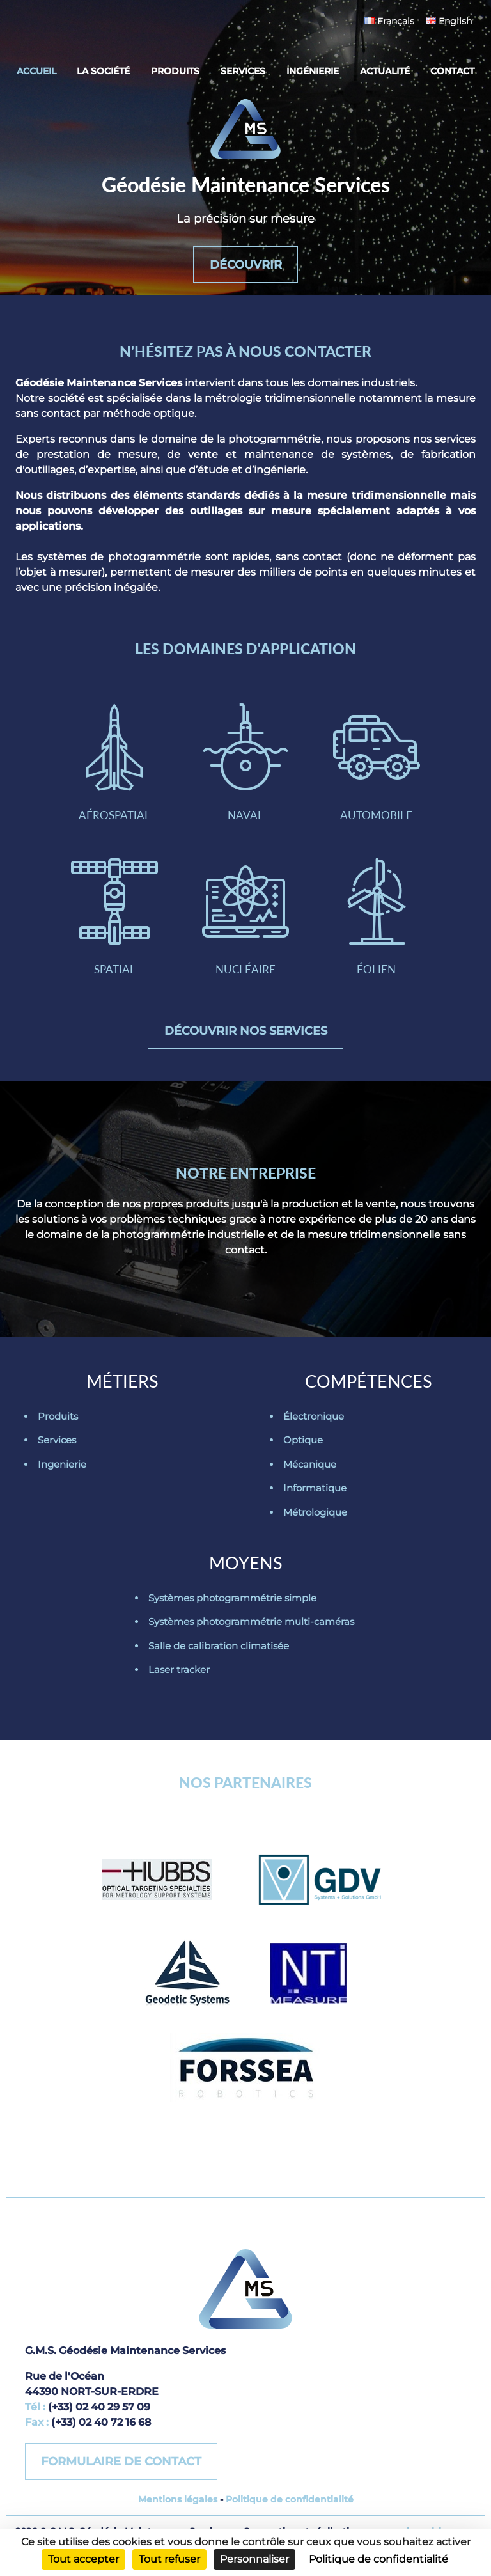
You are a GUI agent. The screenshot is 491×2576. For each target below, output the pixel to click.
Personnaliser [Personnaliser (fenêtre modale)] (254, 2559)
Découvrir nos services (245, 1043)
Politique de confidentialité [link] (378, 2559)
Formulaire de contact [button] (122, 2476)
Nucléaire (245, 926)
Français (389, 21)
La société (103, 71)
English (449, 21)
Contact (452, 71)
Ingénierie (312, 71)
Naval (245, 768)
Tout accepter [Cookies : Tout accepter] (83, 2559)
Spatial (114, 926)
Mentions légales (177, 2514)
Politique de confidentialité (290, 2514)
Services (243, 71)
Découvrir (246, 262)
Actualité (385, 71)
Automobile (376, 768)
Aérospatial (114, 768)
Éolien (376, 926)
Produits (175, 71)
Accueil (36, 71)
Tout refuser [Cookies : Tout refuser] (169, 2559)
